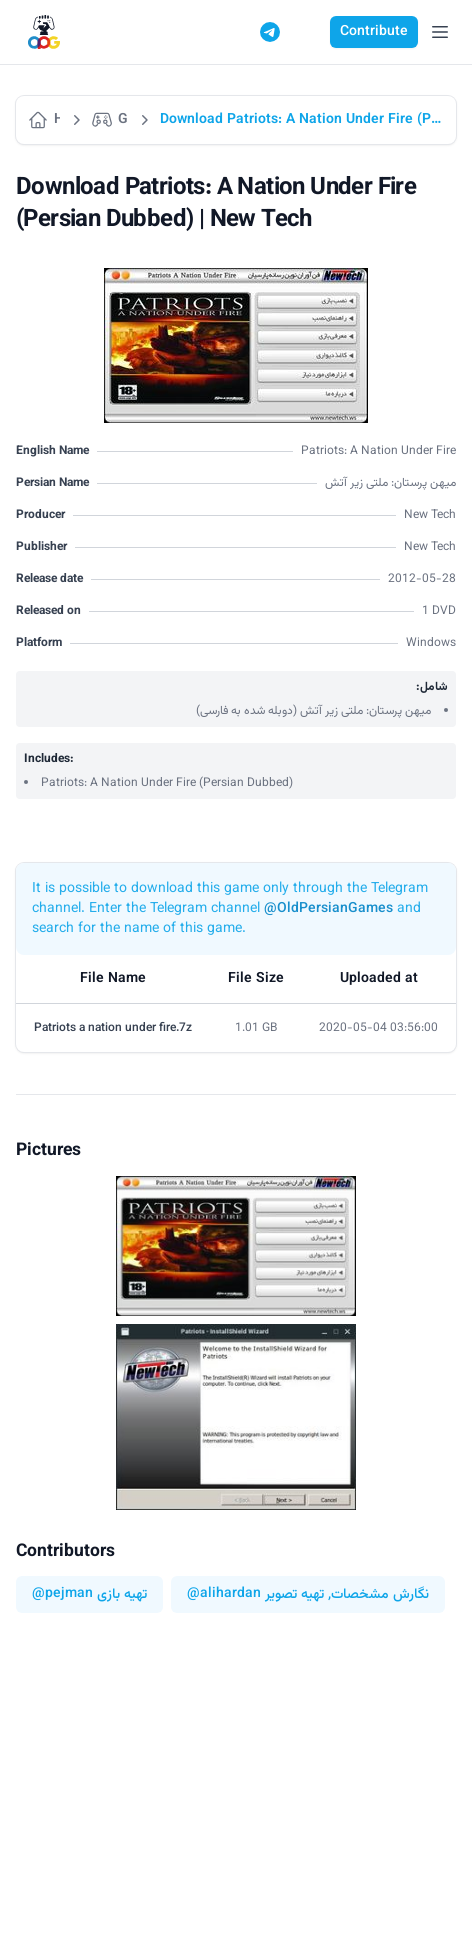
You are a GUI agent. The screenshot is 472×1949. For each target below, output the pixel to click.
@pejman (62, 1594)
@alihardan (224, 1594)
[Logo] (44, 32)
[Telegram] (270, 32)
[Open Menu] (440, 32)
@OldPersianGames (328, 909)
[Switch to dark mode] (308, 32)
